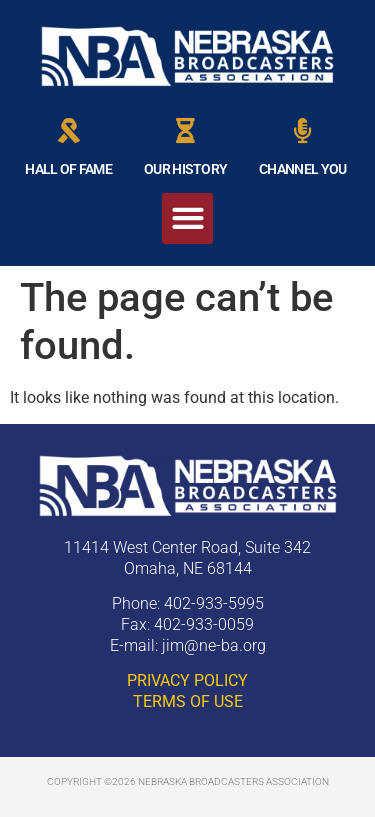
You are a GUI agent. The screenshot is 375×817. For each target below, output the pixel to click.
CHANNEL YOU (302, 169)
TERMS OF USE (188, 701)
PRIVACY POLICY (187, 680)
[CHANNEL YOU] (302, 130)
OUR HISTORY (185, 169)
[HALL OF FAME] (68, 130)
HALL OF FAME (68, 169)
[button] (187, 218)
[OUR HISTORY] (185, 130)
